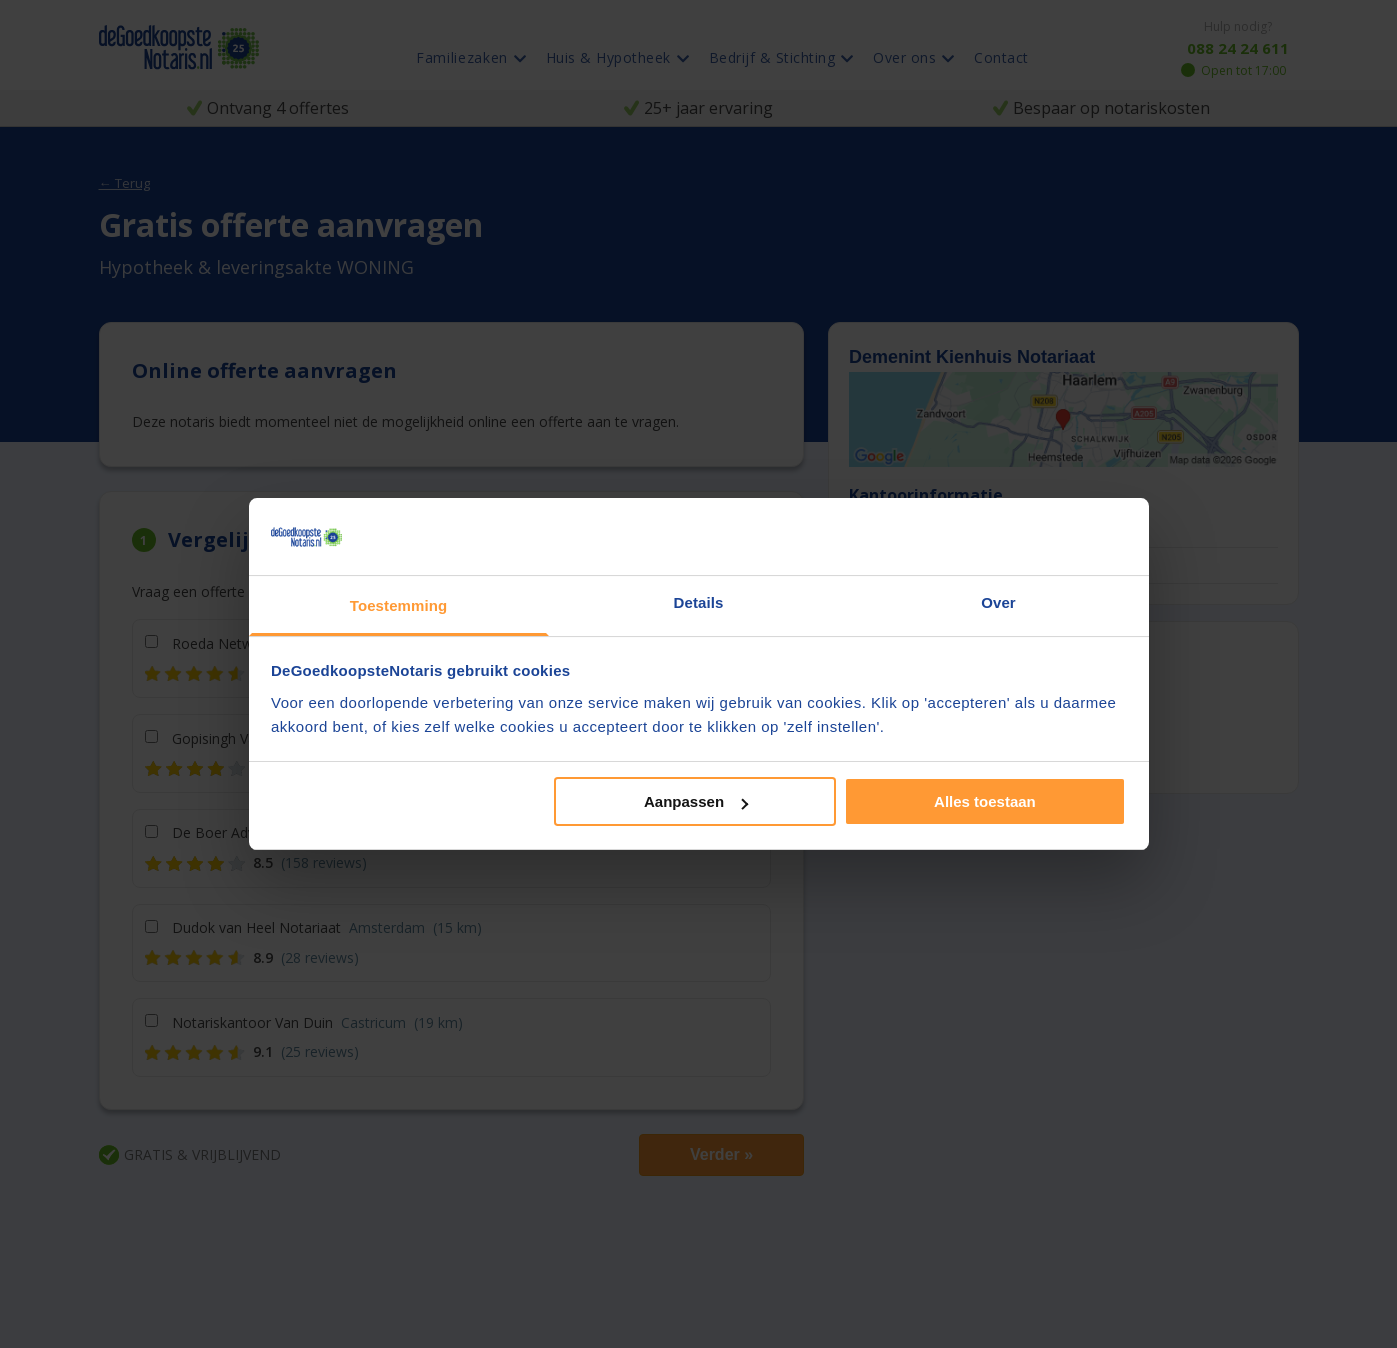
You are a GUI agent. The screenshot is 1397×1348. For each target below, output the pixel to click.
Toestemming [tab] (399, 605)
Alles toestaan (985, 801)
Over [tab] (998, 602)
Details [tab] (699, 602)
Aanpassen (696, 801)
